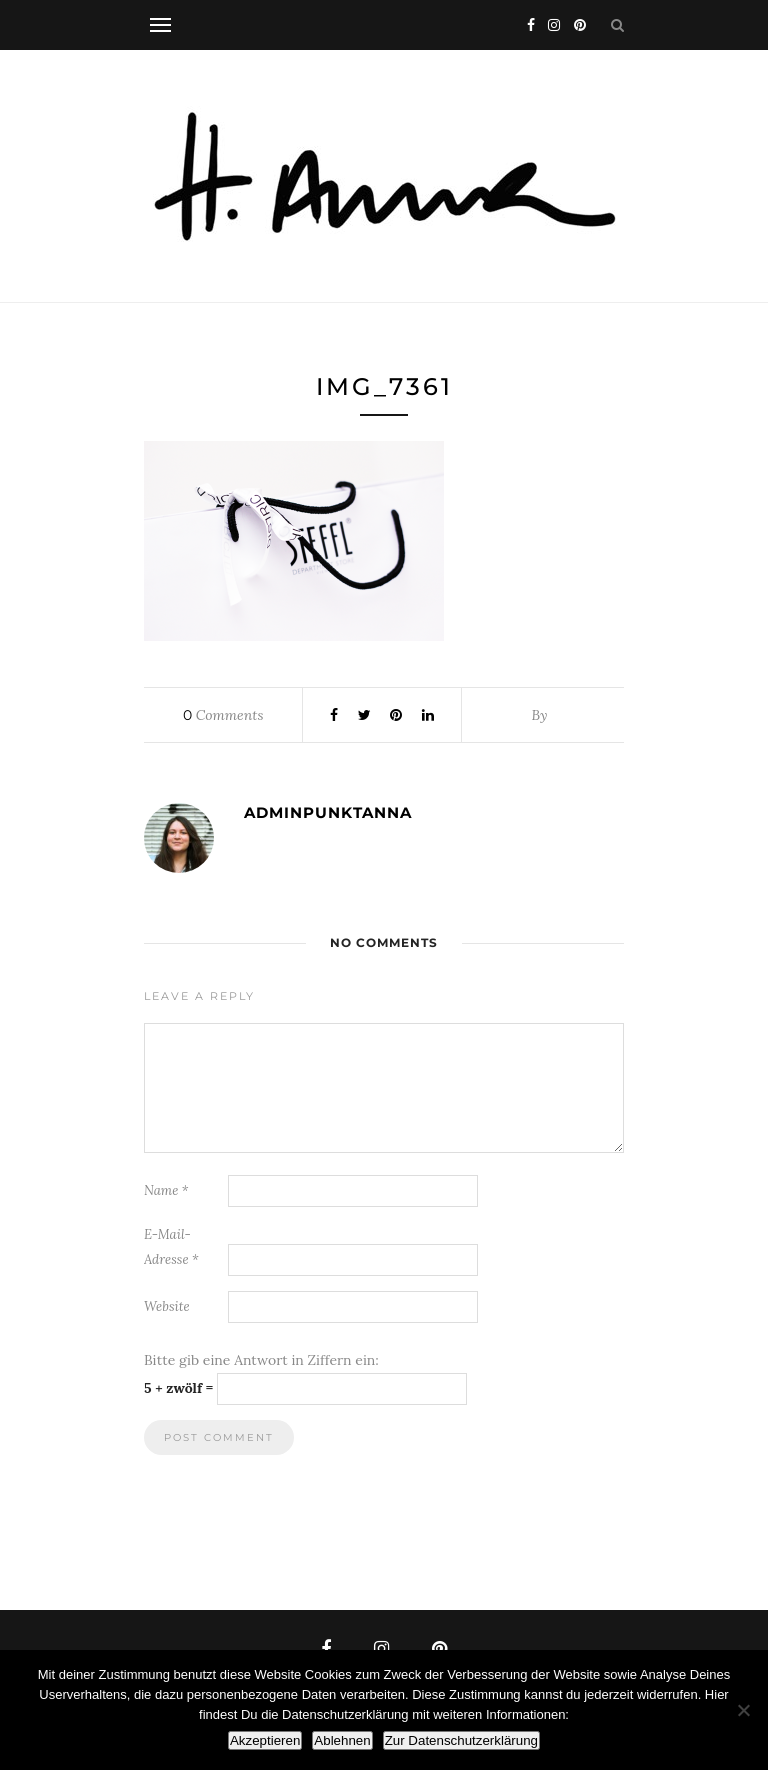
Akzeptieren (265, 1740)
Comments (223, 715)
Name (166, 1190)
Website (167, 1306)
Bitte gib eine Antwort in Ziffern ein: (261, 1360)
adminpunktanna (328, 812)
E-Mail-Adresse (171, 1247)
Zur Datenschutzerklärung (461, 1740)
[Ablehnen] (743, 1710)
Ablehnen (342, 1740)
